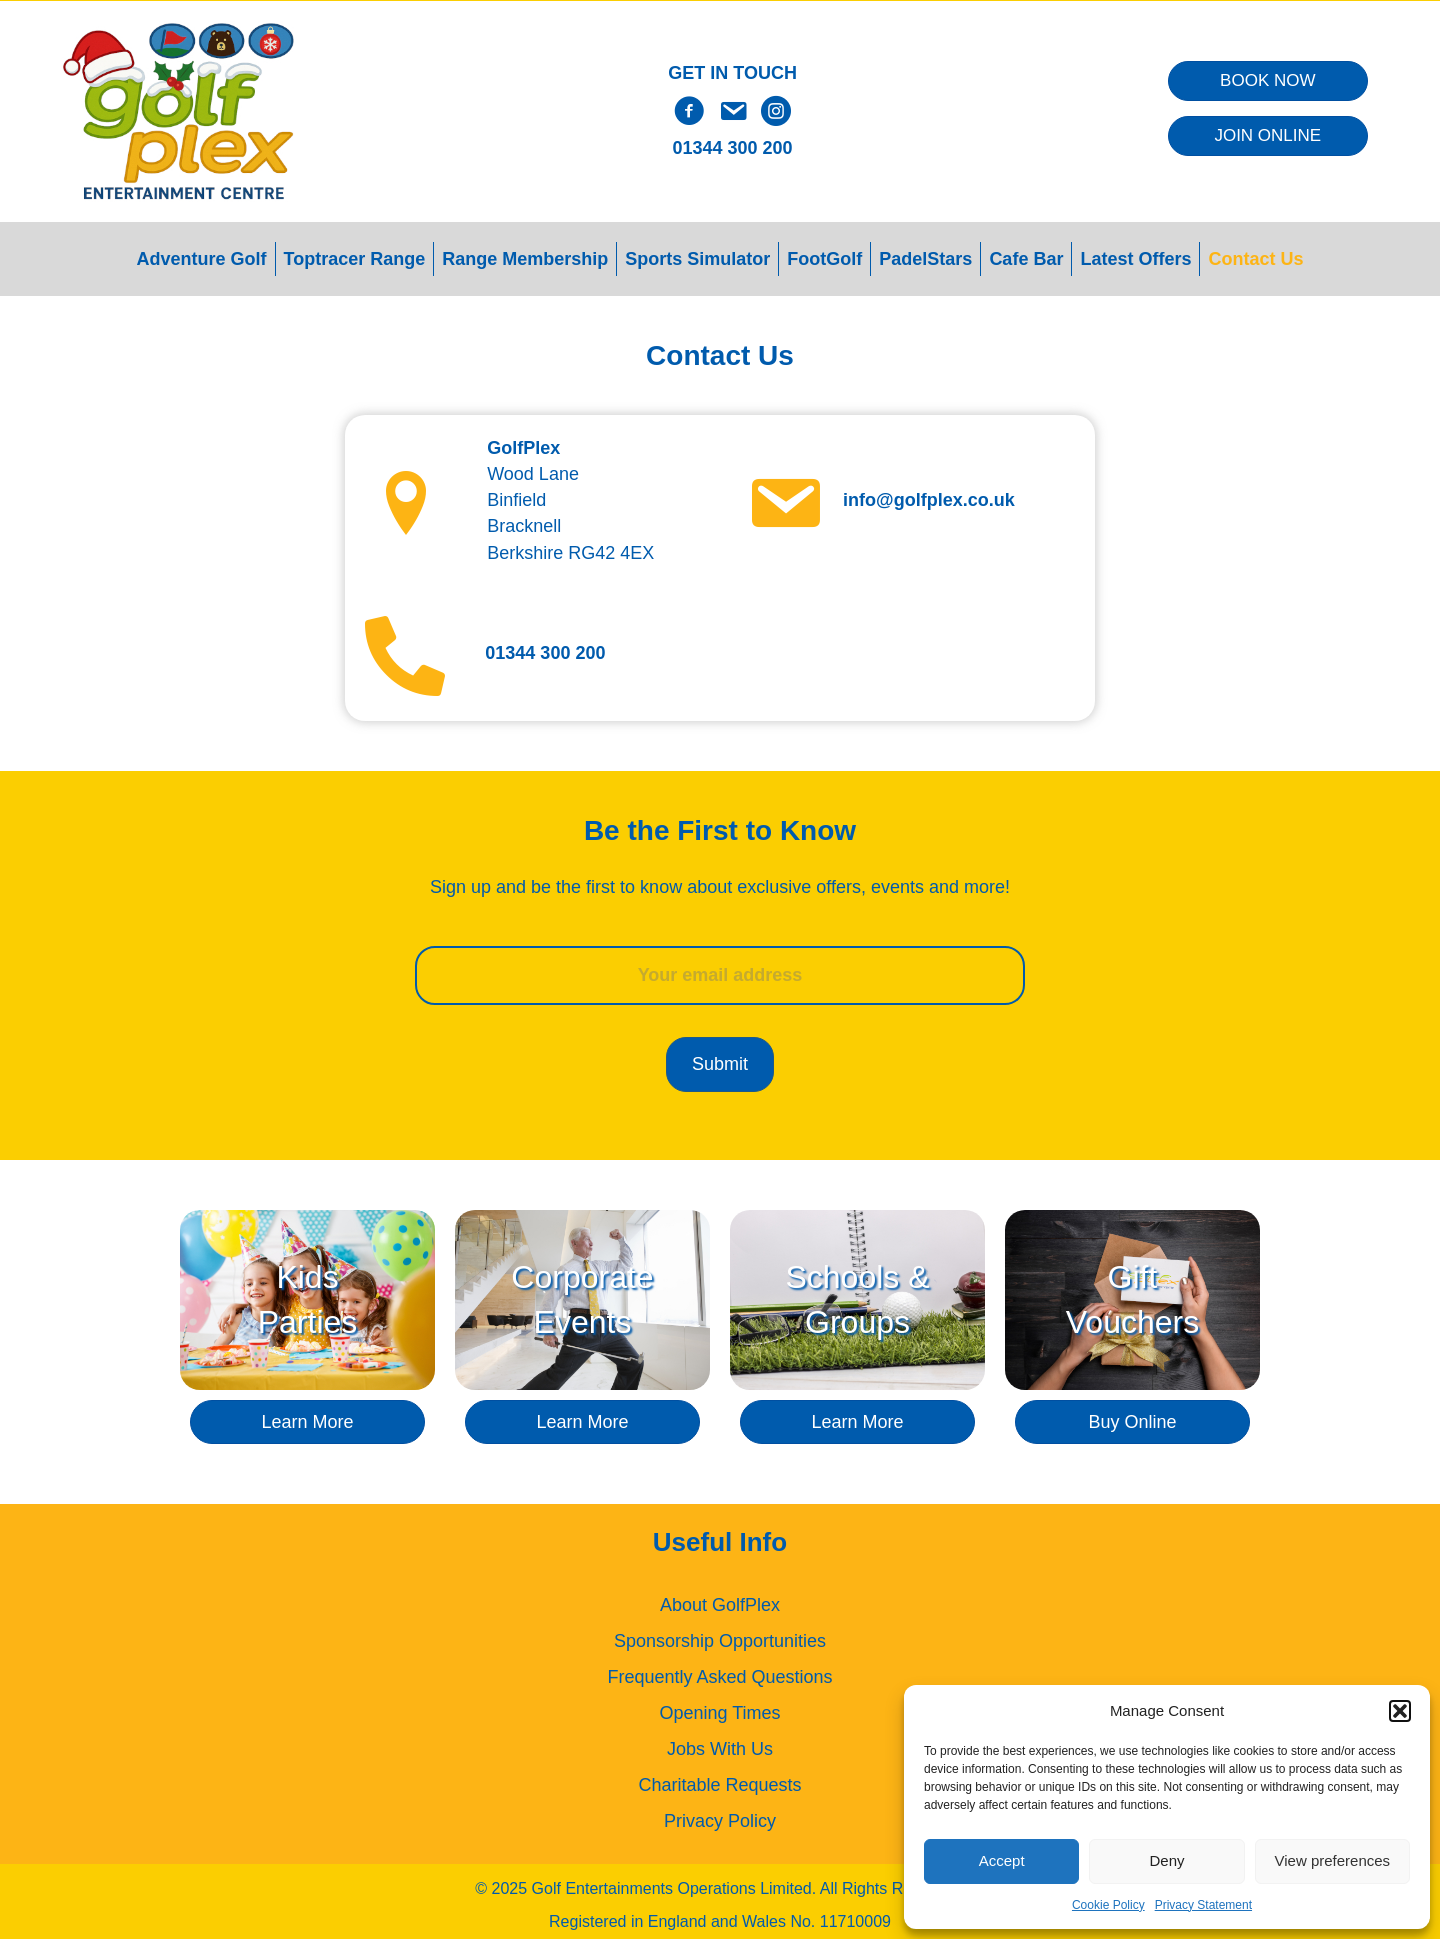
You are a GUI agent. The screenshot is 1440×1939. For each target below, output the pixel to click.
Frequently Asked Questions (719, 1672)
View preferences (1333, 1860)
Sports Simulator (697, 259)
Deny (1166, 1860)
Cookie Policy (1108, 1905)
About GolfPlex (720, 1600)
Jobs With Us (720, 1744)
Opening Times (719, 1708)
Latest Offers (1135, 259)
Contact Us (1255, 259)
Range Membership (525, 259)
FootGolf (824, 259)
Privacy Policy (720, 1816)
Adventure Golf (202, 259)
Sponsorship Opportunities (720, 1636)
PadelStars (925, 259)
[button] (1400, 1711)
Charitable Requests (719, 1780)
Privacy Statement (1203, 1905)
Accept (1002, 1860)
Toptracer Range (355, 259)
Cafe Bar (1026, 259)
